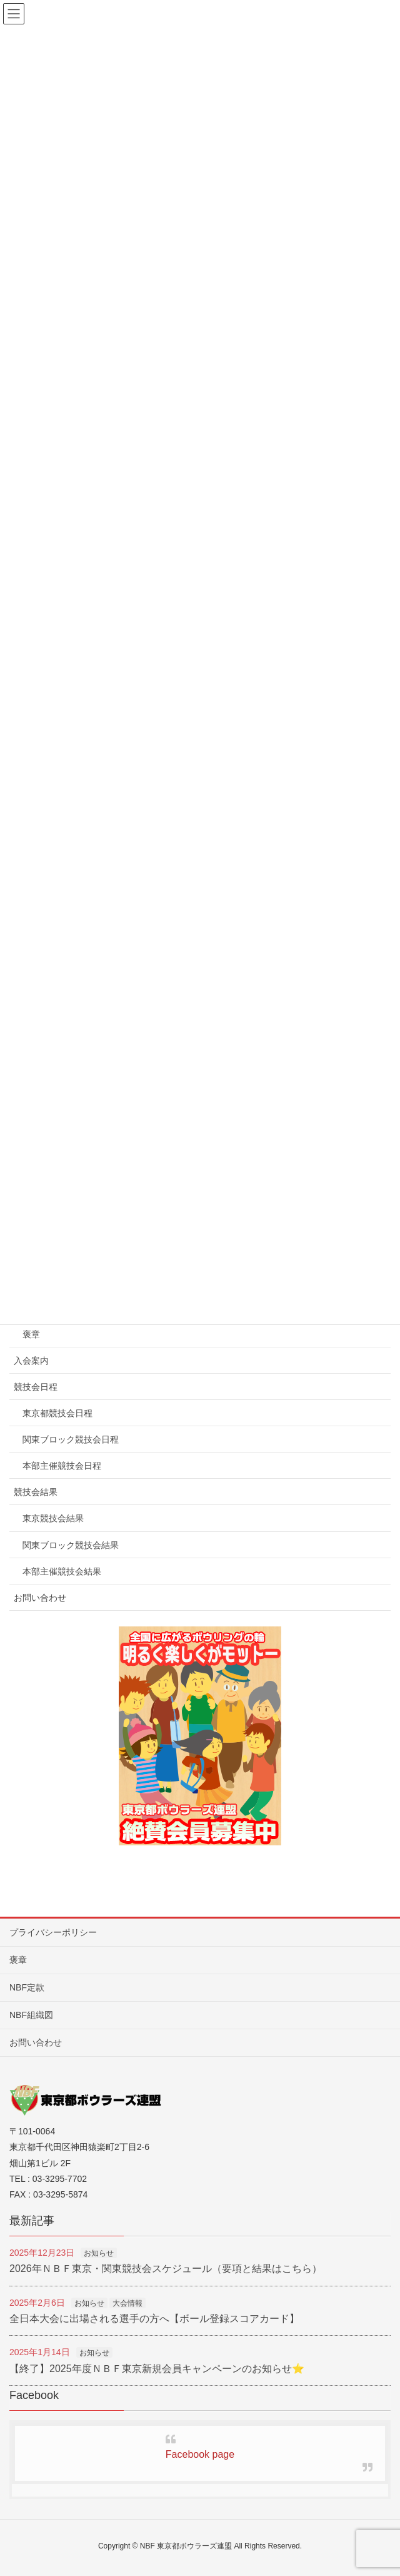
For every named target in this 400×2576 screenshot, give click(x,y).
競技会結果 (36, 1492)
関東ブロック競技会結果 (70, 1545)
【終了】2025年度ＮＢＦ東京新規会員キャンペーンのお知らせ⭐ (156, 2368)
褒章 (31, 1334)
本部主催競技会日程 (61, 1466)
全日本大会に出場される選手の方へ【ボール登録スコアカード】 (154, 2318)
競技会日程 (36, 1387)
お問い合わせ (40, 1598)
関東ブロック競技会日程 (70, 1439)
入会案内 (31, 1361)
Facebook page (200, 2454)
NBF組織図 (31, 2015)
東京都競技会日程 (57, 1413)
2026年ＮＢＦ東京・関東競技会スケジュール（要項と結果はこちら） (165, 2268)
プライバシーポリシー (53, 1932)
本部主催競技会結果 (61, 1571)
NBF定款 (26, 1987)
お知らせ (99, 2253)
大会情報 (127, 2303)
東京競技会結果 (53, 1518)
